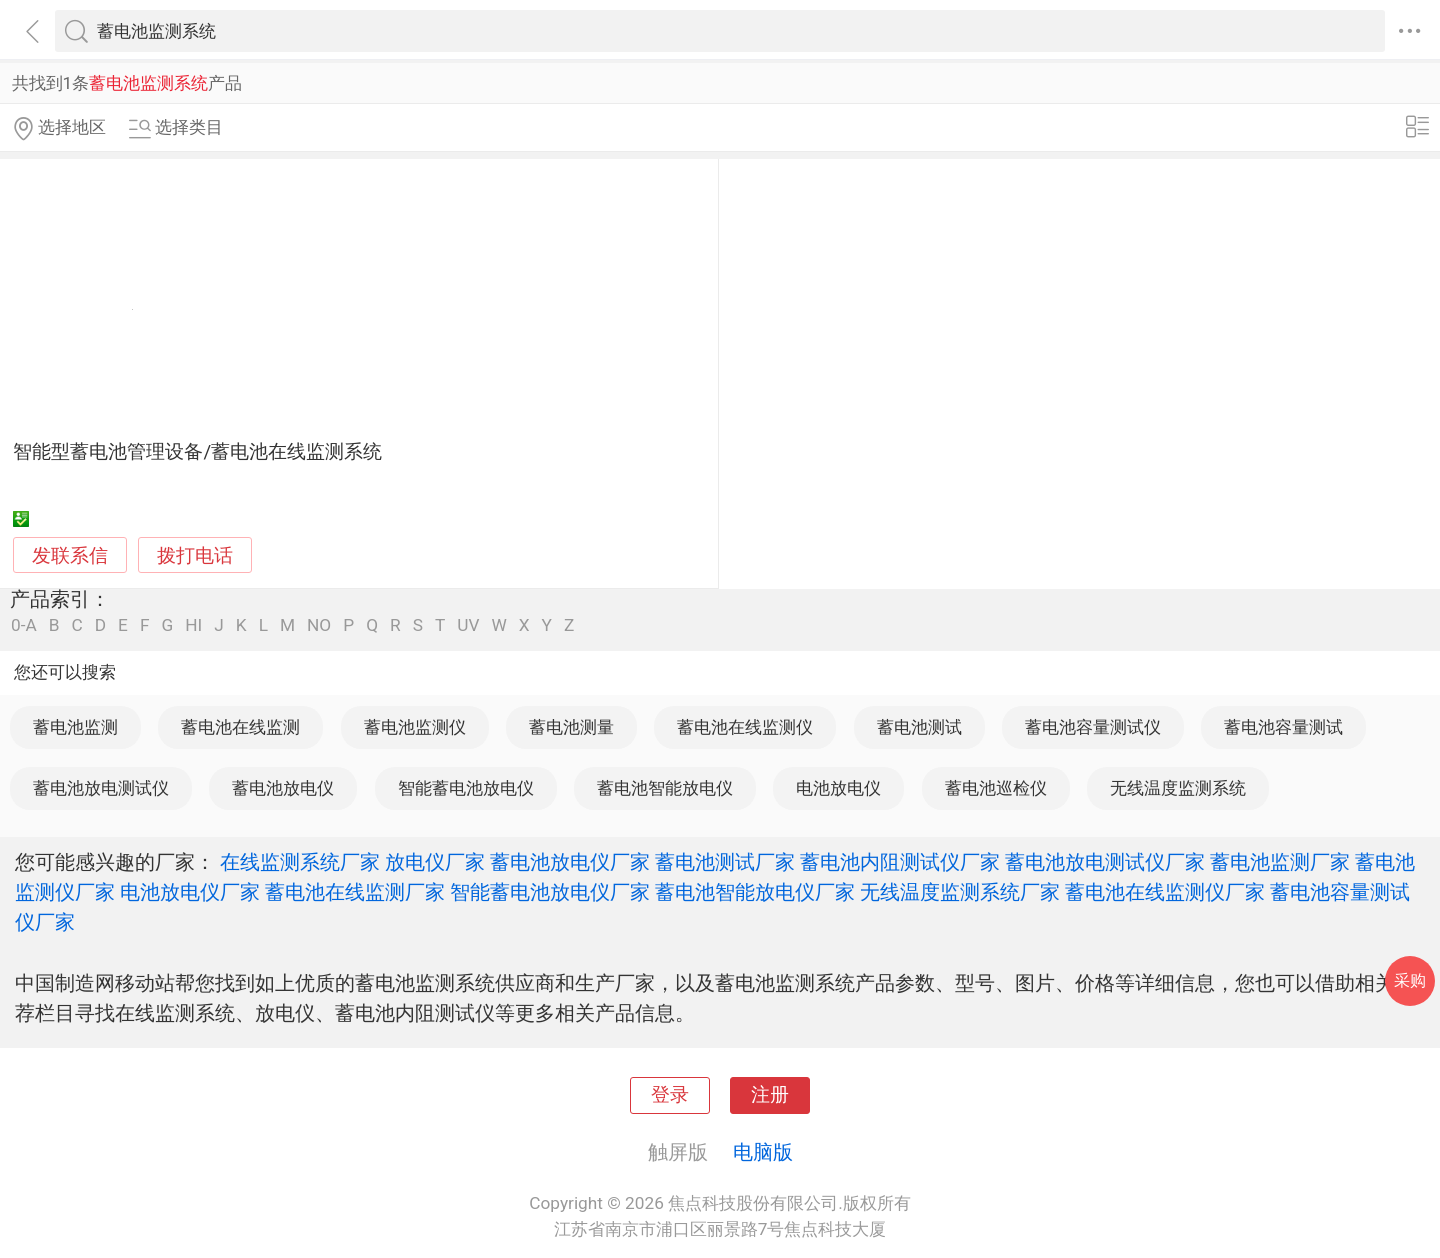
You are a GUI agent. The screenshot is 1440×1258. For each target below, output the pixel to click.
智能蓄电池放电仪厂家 (550, 892)
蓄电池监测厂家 (1280, 862)
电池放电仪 (838, 788)
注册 (770, 1095)
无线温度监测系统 (1178, 788)
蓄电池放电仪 (283, 788)
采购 (1410, 980)
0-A (24, 625)
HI (193, 625)
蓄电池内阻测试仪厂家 (900, 862)
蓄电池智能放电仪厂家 (755, 892)
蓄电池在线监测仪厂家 (1165, 892)
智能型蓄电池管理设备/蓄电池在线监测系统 (197, 452)
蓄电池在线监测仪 (745, 727)
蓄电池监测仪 (415, 727)
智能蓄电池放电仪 (466, 788)
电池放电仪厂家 (190, 892)
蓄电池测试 (919, 727)
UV (468, 625)
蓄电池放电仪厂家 (570, 862)
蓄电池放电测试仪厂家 (1105, 862)
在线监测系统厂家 (300, 862)
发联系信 (70, 556)
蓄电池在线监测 (240, 727)
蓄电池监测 (75, 727)
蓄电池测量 (571, 727)
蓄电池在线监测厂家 (355, 892)
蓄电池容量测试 (1283, 727)
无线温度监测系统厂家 (960, 892)
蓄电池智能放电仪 (665, 788)
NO (319, 625)
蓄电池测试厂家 (725, 862)
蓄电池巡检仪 (996, 788)
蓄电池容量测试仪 (1093, 727)
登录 (670, 1095)
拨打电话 (195, 555)
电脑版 (763, 1152)
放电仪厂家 (435, 862)
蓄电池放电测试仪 (101, 788)
